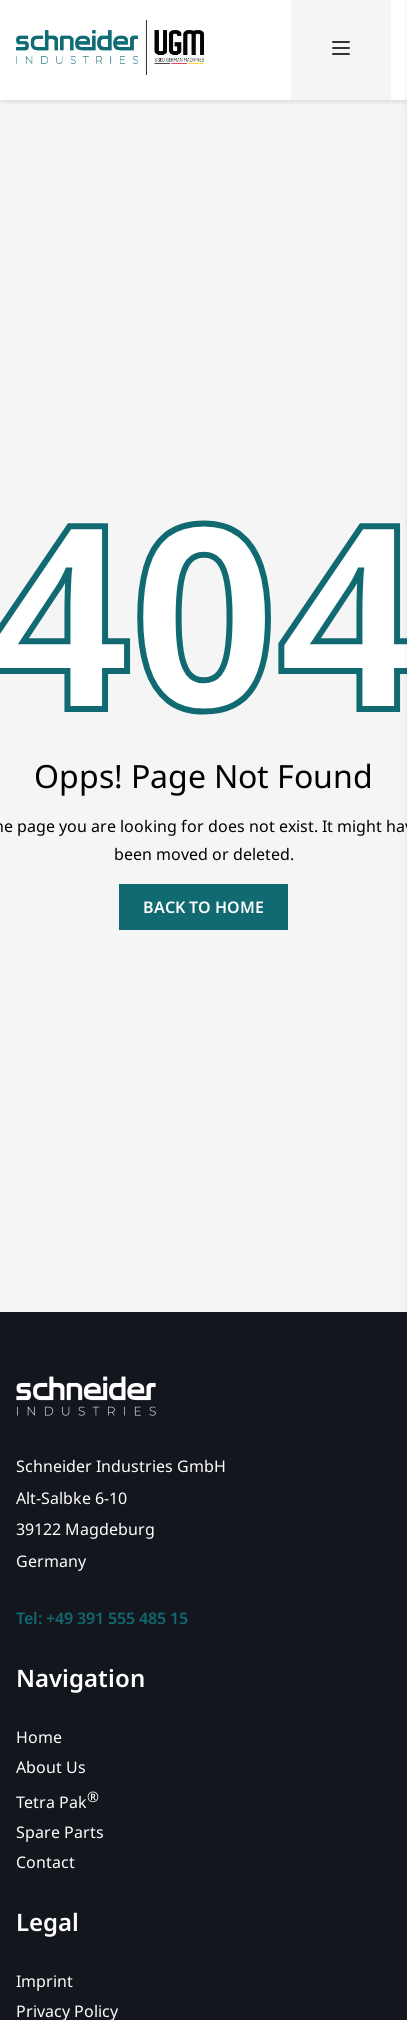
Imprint (44, 1981)
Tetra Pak (57, 1802)
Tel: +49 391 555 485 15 (102, 1618)
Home (39, 1737)
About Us (51, 1767)
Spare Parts (60, 1832)
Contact (45, 1862)
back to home (203, 907)
